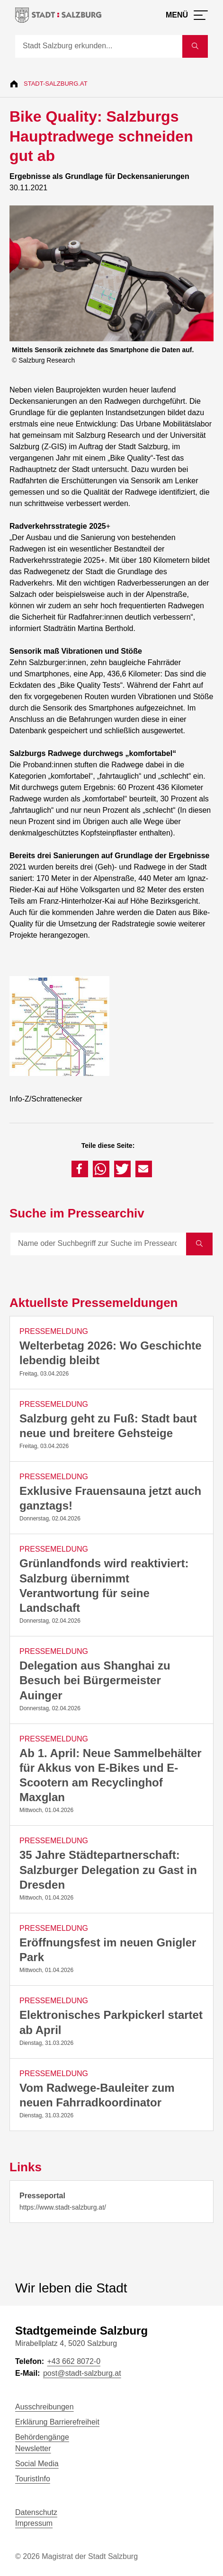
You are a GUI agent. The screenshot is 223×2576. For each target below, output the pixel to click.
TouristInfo (32, 2479)
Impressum (34, 2523)
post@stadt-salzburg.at (82, 2373)
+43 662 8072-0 (73, 2361)
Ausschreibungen (44, 2407)
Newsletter (33, 2448)
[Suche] (98, 46)
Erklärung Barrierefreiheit (57, 2422)
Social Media (37, 2464)
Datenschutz (36, 2512)
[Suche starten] (195, 46)
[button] (79, 1169)
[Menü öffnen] (187, 15)
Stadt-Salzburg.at (56, 83)
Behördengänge (42, 2437)
